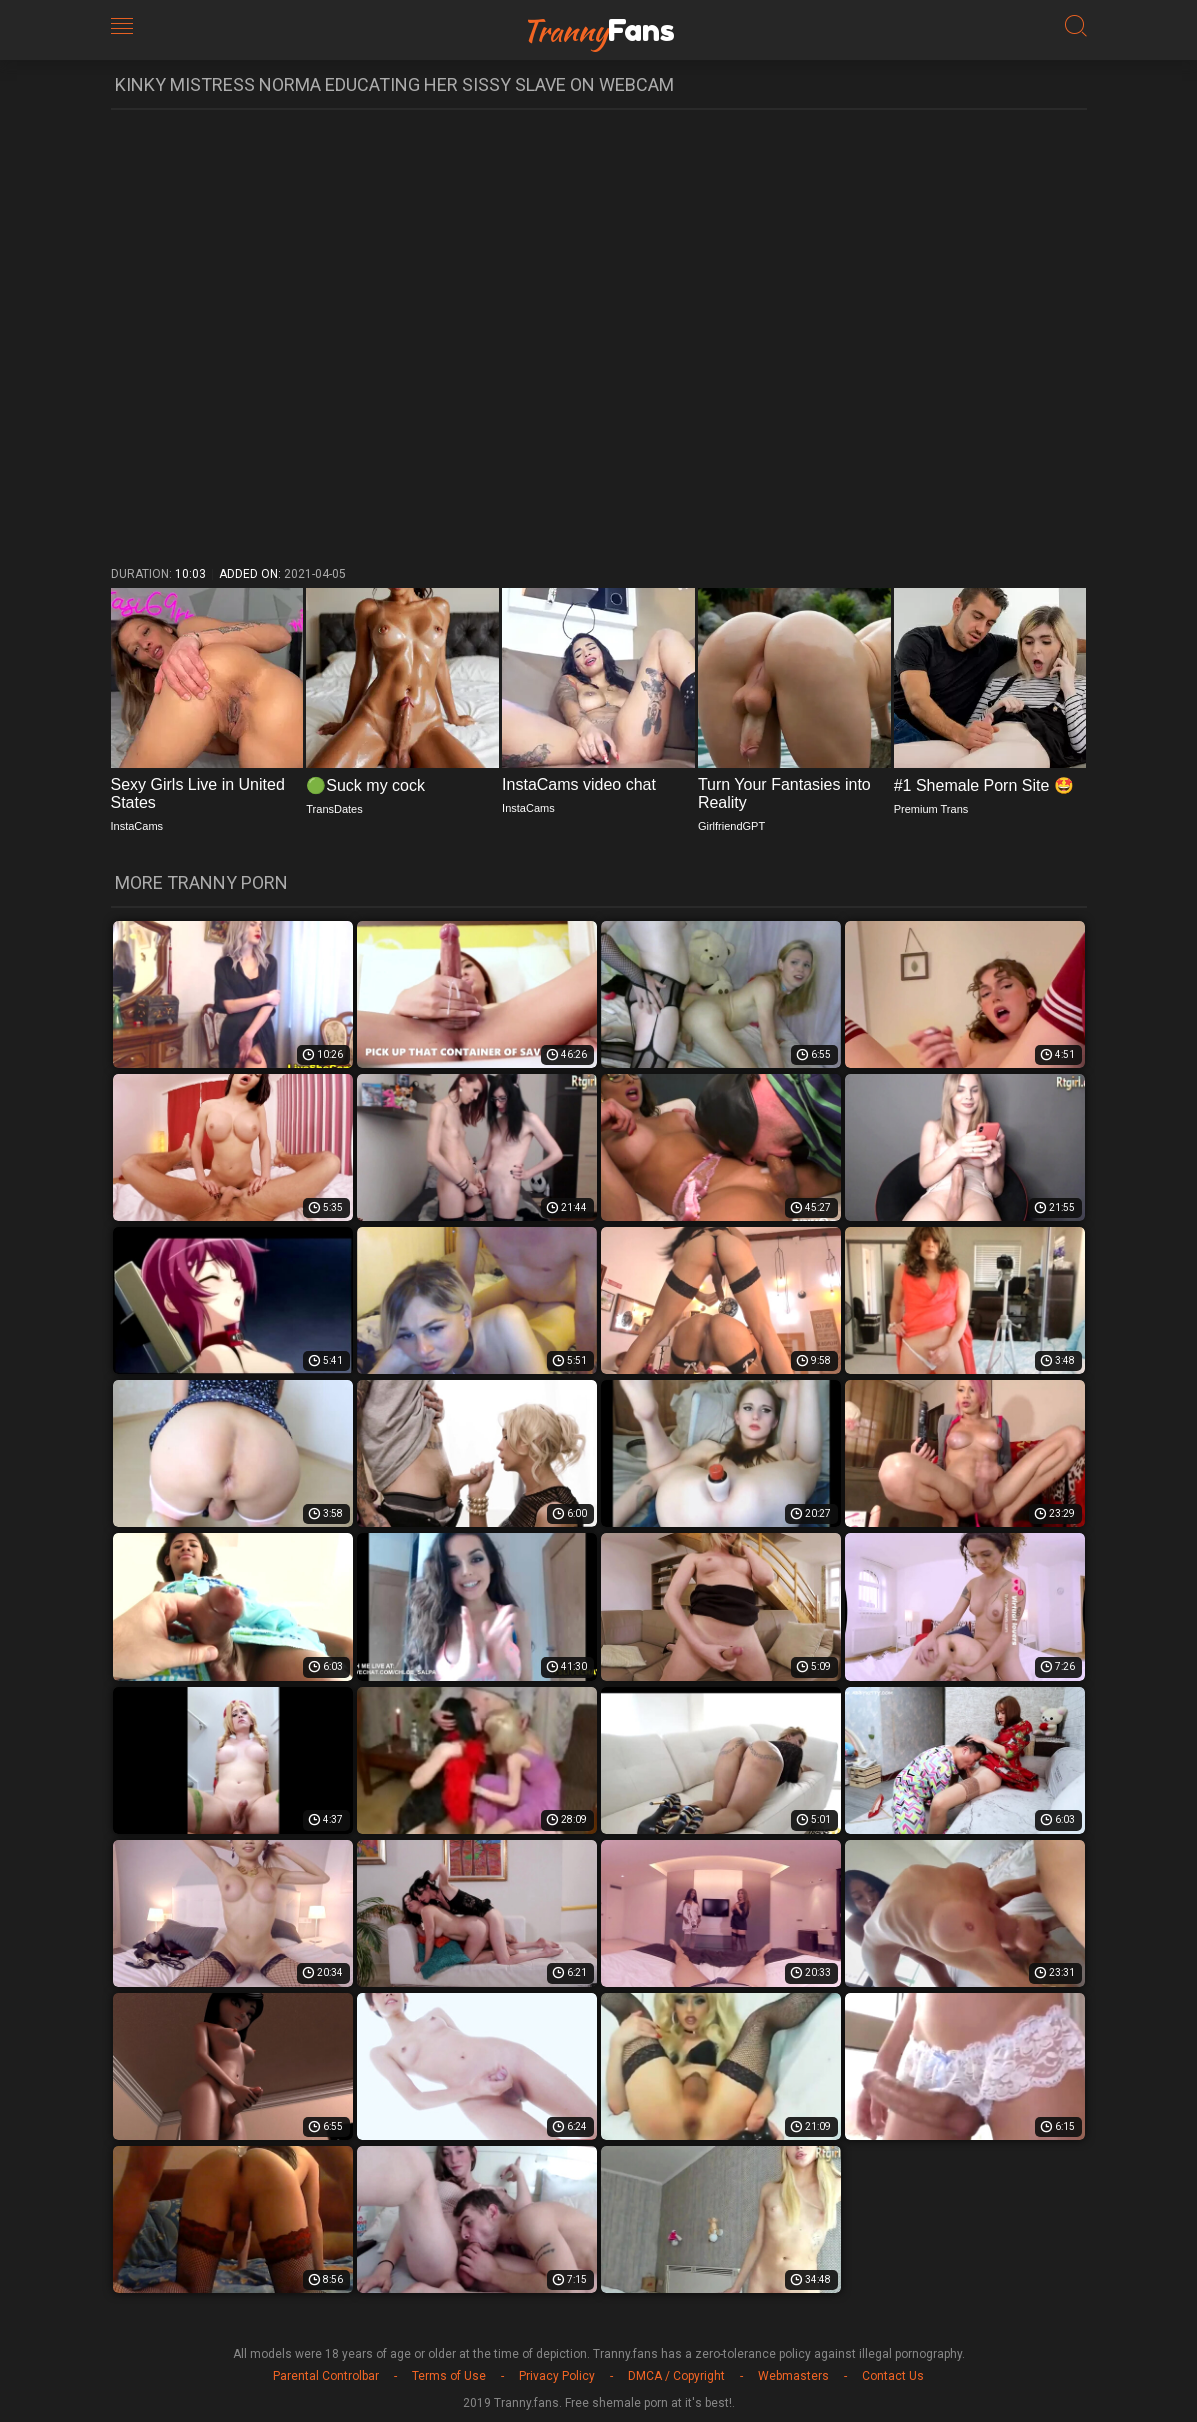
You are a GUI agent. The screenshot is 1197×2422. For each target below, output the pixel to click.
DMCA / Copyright (676, 2376)
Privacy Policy (557, 2376)
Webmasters (793, 2376)
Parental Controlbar (326, 2376)
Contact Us (893, 2376)
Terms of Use (449, 2376)
